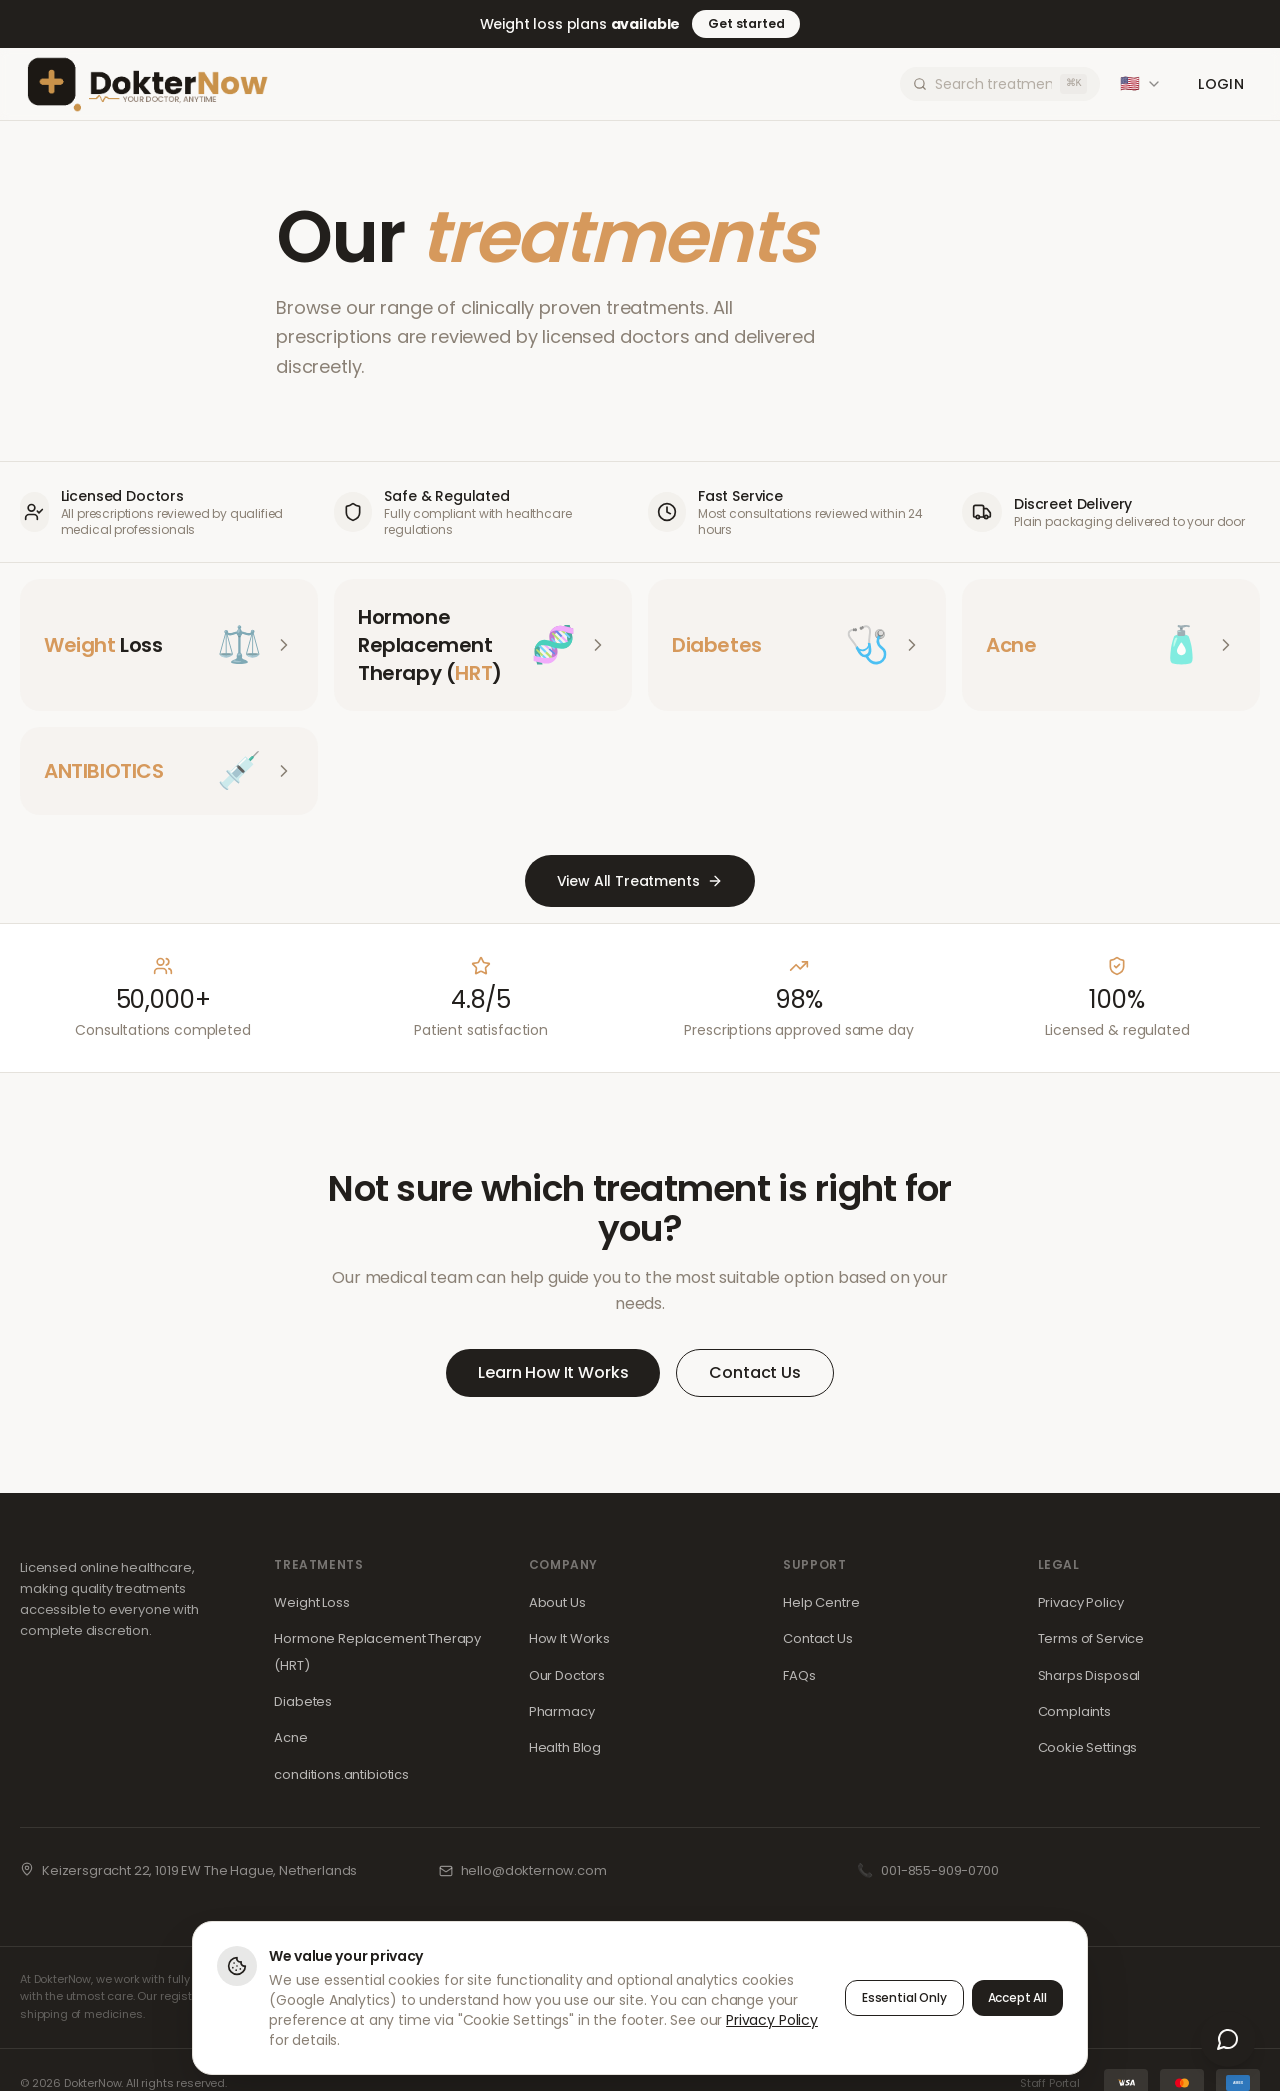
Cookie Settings (1088, 1747)
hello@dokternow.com (534, 1870)
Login (1221, 84)
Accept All (1017, 1997)
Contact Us (754, 1372)
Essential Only (904, 1997)
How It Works (569, 1638)
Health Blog (565, 1747)
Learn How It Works (553, 1372)
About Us (557, 1602)
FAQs (799, 1675)
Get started (746, 23)
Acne (290, 1737)
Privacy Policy (1081, 1602)
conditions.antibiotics (341, 1774)
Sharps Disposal (1089, 1675)
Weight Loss (311, 1602)
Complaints (1074, 1711)
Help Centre (821, 1602)
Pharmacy (562, 1711)
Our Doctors (567, 1675)
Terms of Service (1091, 1638)
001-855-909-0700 (939, 1870)
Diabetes (303, 1701)
